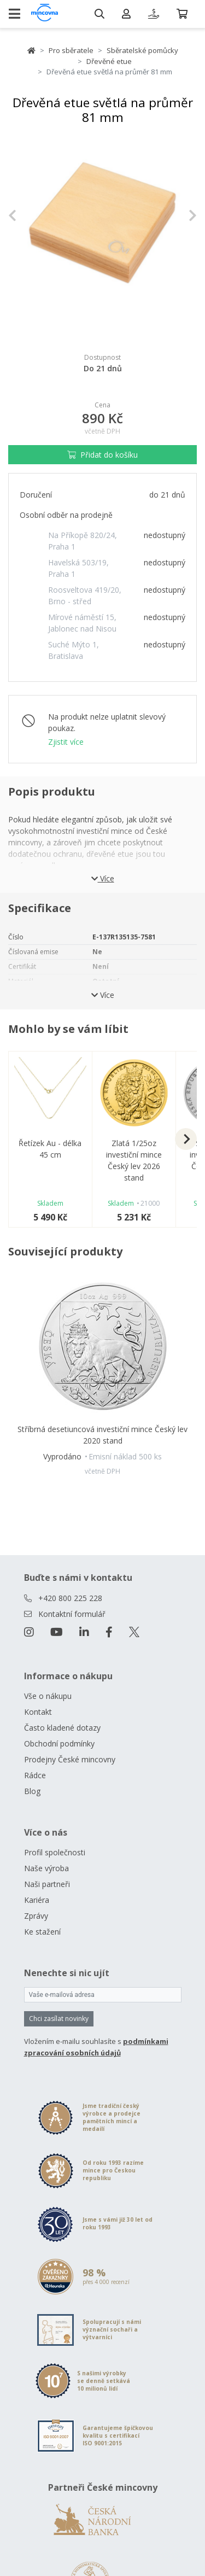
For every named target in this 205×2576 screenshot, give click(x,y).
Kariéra (36, 1900)
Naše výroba (46, 1868)
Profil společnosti (54, 1852)
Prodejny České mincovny (69, 1759)
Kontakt (38, 1712)
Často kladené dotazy (62, 1727)
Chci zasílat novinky (59, 2018)
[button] (22, 216)
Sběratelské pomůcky (142, 50)
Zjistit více (66, 742)
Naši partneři (47, 1884)
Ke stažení (42, 1931)
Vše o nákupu (48, 1696)
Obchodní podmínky (59, 1743)
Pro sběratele (71, 50)
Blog (32, 1791)
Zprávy (36, 1916)
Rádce (35, 1775)
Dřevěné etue (109, 61)
